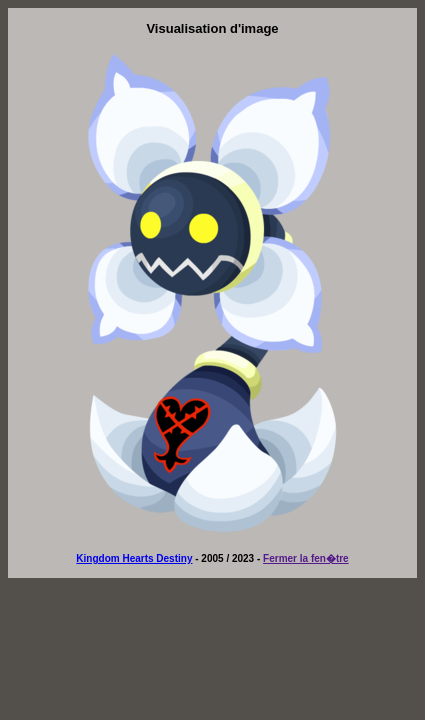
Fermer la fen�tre (306, 558)
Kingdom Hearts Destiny (134, 558)
